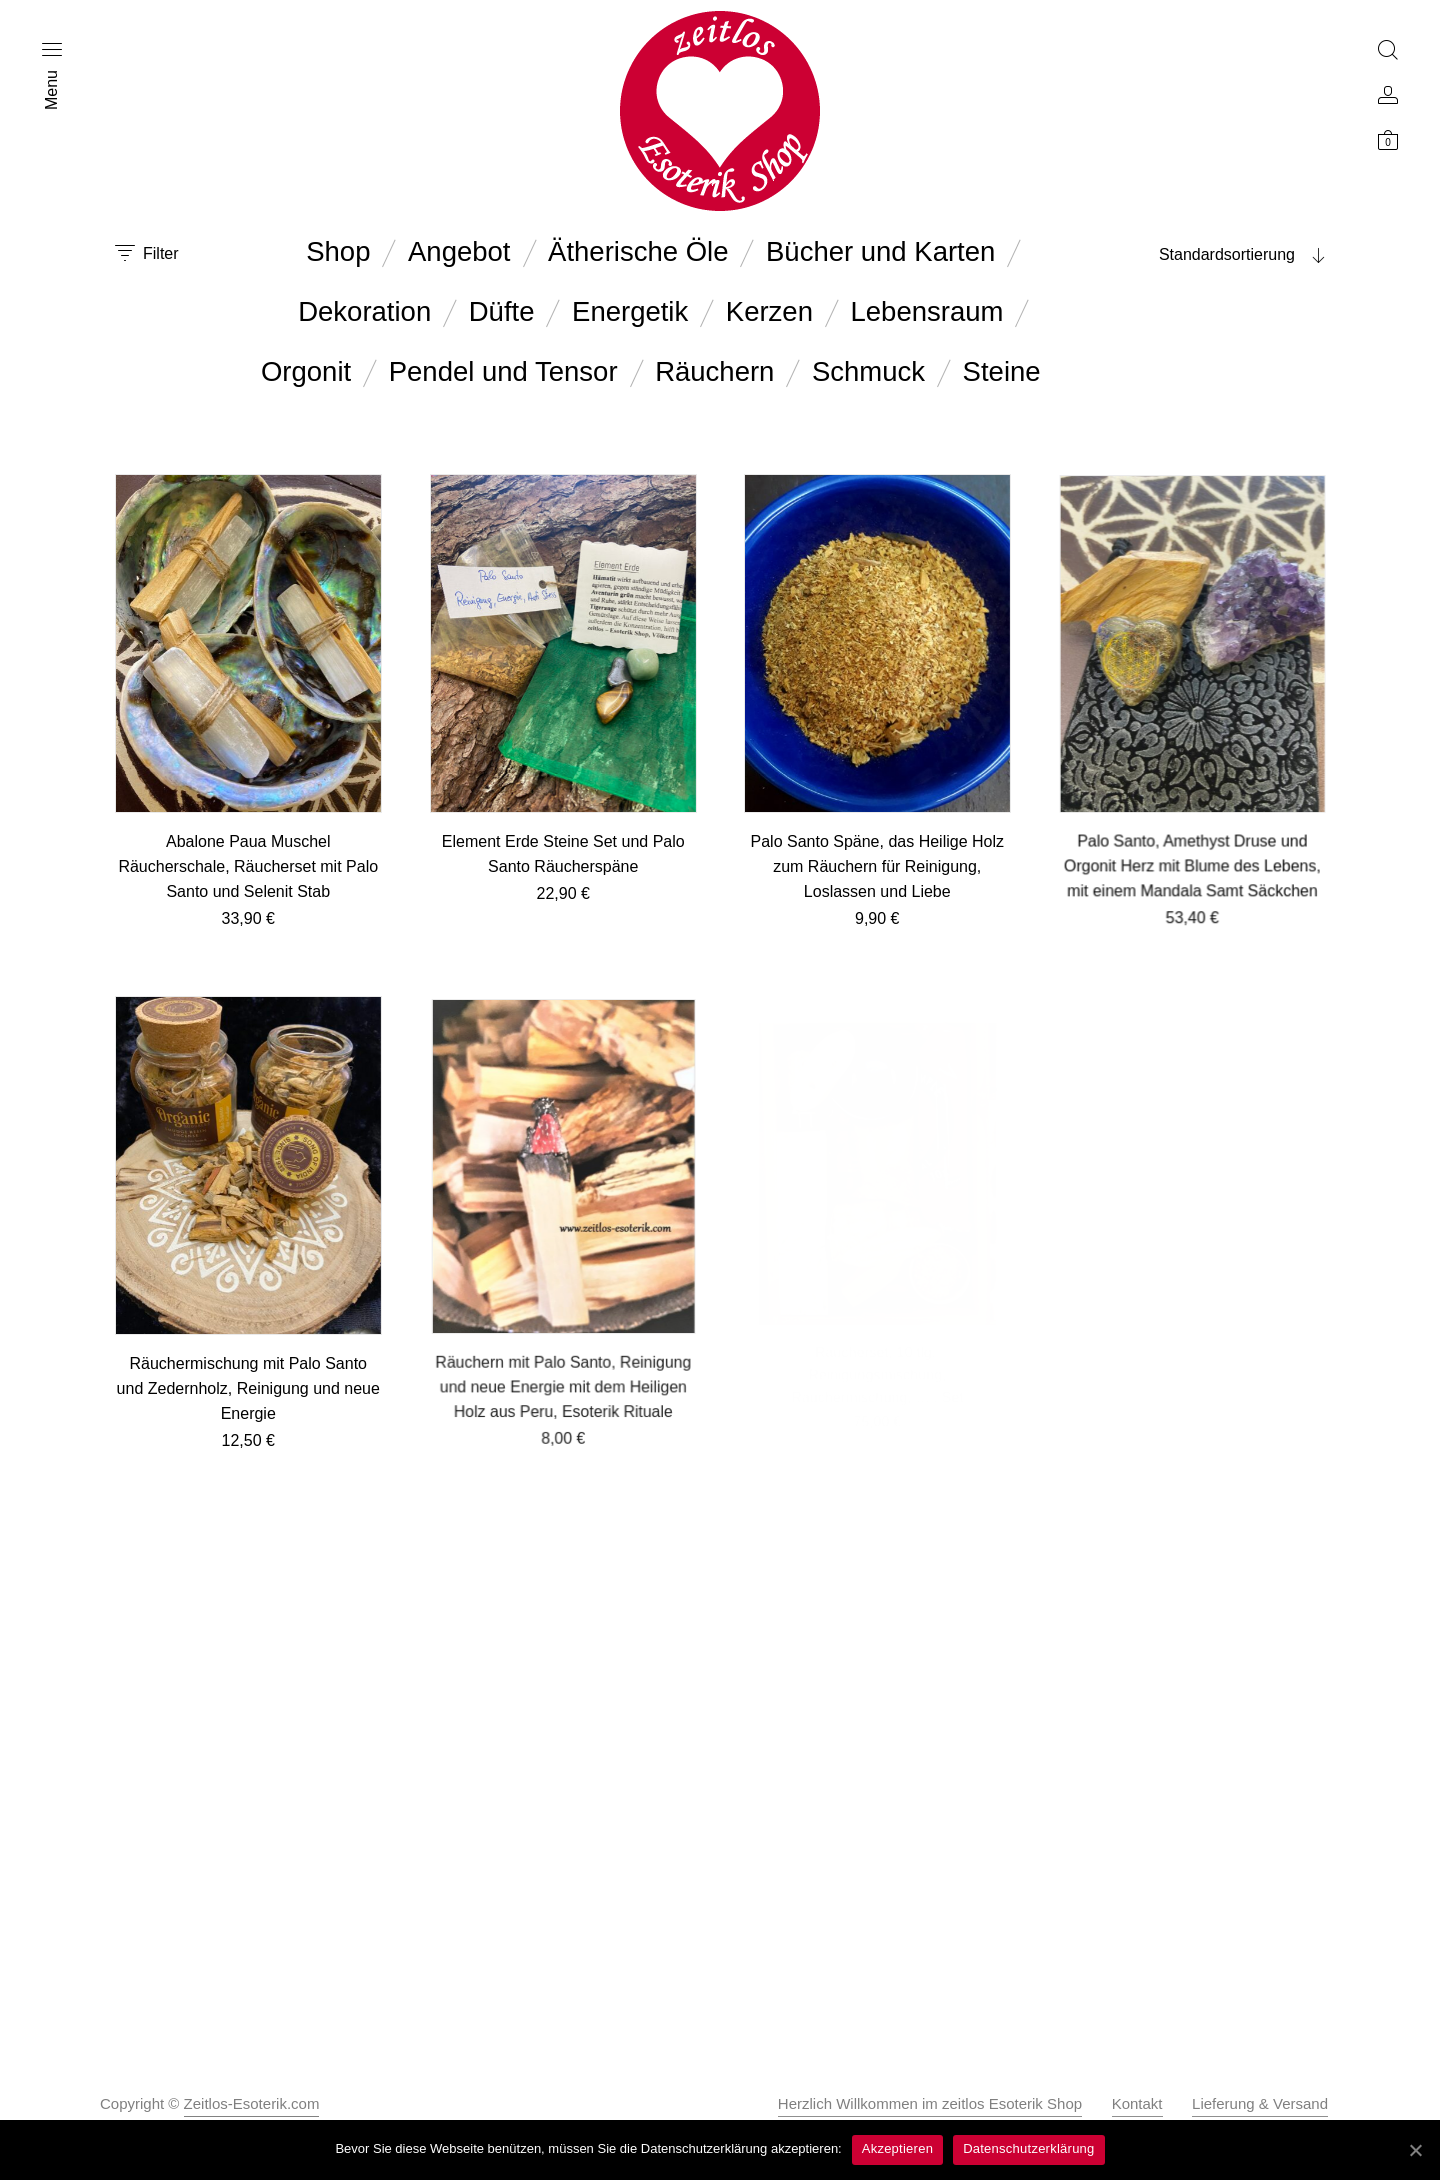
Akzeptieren (897, 2148)
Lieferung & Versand (1260, 2103)
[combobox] (1200, 255)
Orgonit (306, 371)
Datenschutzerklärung (1028, 2148)
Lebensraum (927, 311)
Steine (1002, 371)
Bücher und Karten (880, 251)
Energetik (630, 311)
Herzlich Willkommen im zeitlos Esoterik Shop (930, 2103)
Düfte (502, 311)
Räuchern (714, 371)
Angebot (459, 251)
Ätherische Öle (638, 251)
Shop (338, 251)
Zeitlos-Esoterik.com (252, 2103)
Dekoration (364, 311)
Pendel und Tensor (503, 371)
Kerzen (769, 311)
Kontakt (1137, 2103)
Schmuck (868, 371)
